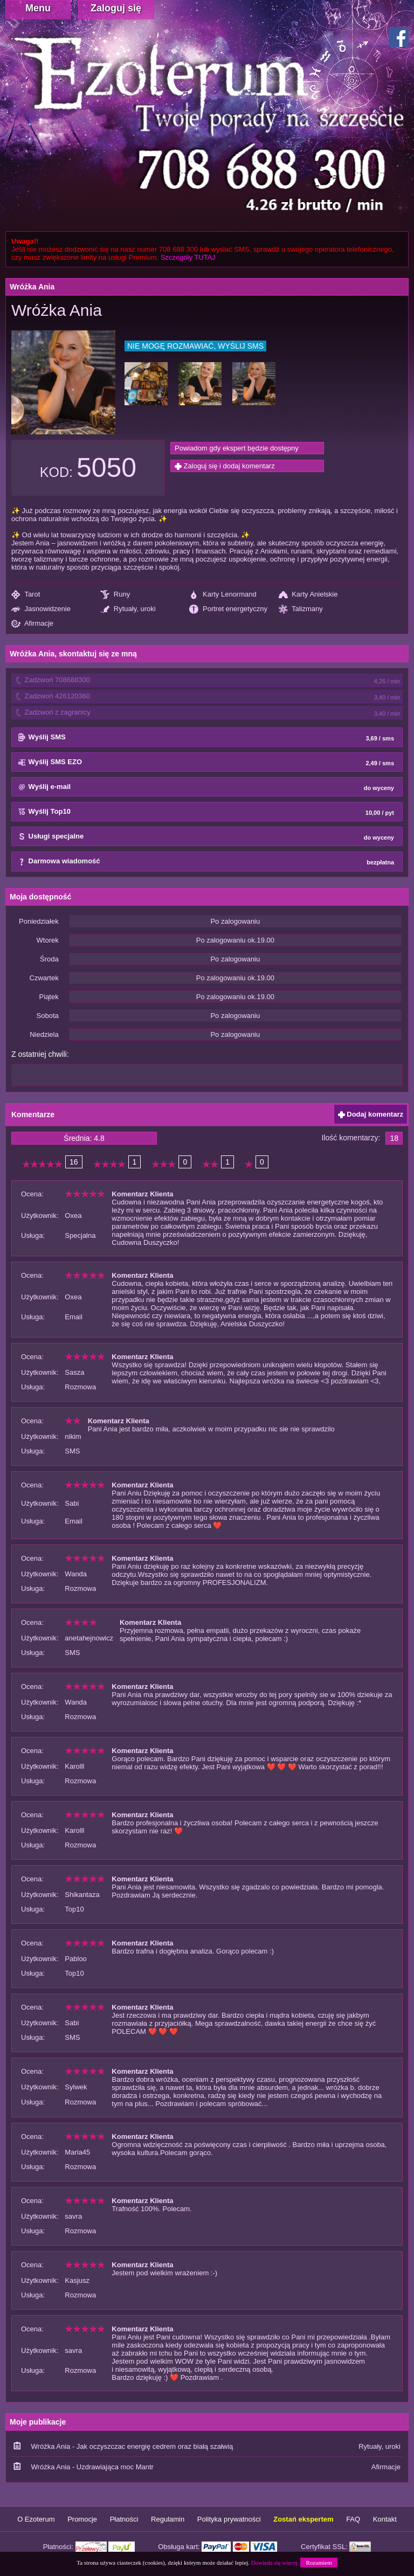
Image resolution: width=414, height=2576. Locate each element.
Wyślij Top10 (206, 812)
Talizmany (301, 609)
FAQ (353, 2519)
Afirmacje (32, 623)
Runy (115, 594)
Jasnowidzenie (41, 609)
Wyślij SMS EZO (206, 762)
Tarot (25, 594)
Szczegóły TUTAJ (188, 257)
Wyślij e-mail (206, 787)
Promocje (82, 2519)
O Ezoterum (35, 2519)
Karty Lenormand (222, 594)
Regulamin (167, 2519)
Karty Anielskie (308, 594)
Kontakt (385, 2519)
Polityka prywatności (229, 2519)
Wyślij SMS (206, 737)
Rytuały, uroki (127, 609)
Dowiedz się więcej (274, 2562)
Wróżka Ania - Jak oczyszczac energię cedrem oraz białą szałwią (132, 2446)
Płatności (124, 2519)
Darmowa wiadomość (206, 861)
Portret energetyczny (228, 609)
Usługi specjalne (206, 837)
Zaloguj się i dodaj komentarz (225, 466)
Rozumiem (319, 2562)
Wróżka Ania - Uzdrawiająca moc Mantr (92, 2467)
